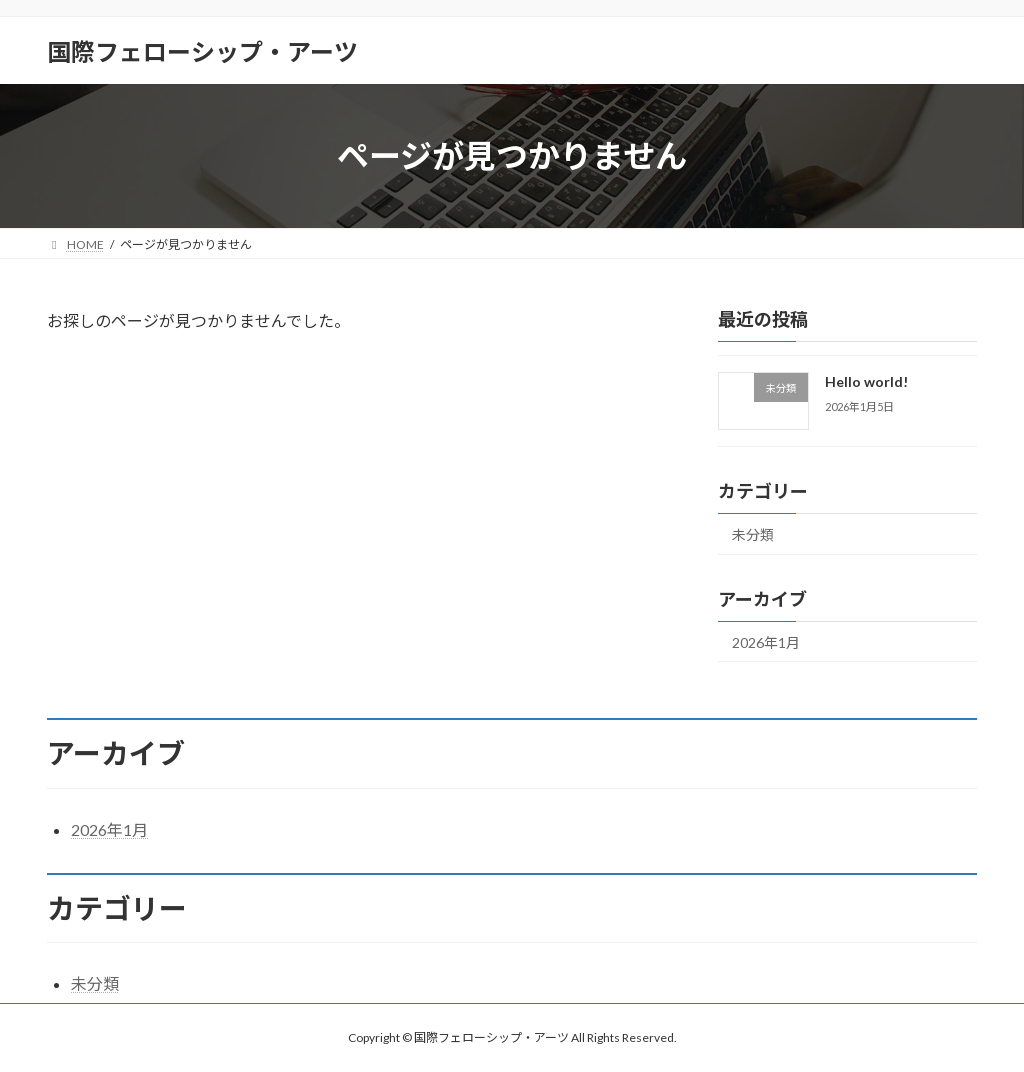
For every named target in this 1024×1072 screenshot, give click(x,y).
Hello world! (866, 381)
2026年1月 (766, 642)
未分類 (753, 534)
